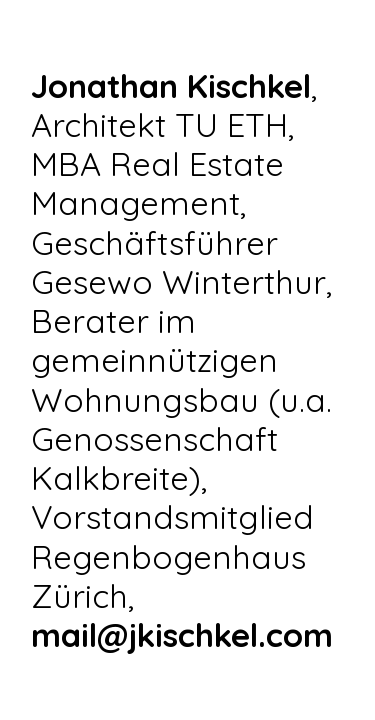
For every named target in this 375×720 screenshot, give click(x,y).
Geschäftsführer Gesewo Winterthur (178, 262)
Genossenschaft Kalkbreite (154, 458)
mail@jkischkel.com (182, 634)
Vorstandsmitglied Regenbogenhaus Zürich (172, 555)
